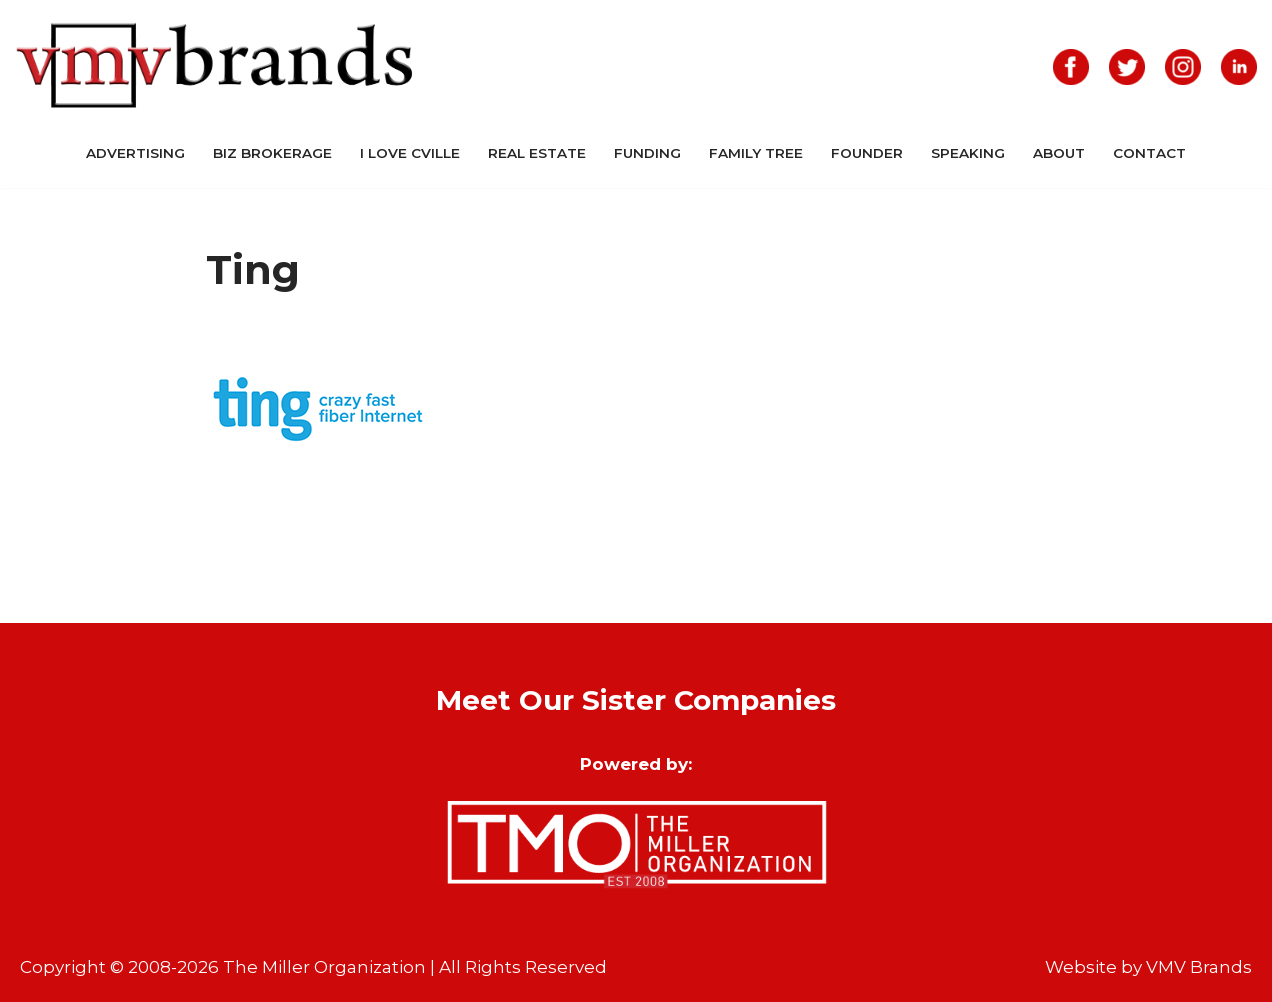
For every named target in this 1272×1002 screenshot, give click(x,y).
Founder (867, 153)
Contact (1149, 153)
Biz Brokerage (272, 153)
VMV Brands (1199, 967)
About (1059, 153)
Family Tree (756, 153)
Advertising (135, 153)
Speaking (968, 153)
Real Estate (537, 153)
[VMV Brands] (215, 66)
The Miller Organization (324, 967)
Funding (647, 153)
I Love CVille (410, 153)
